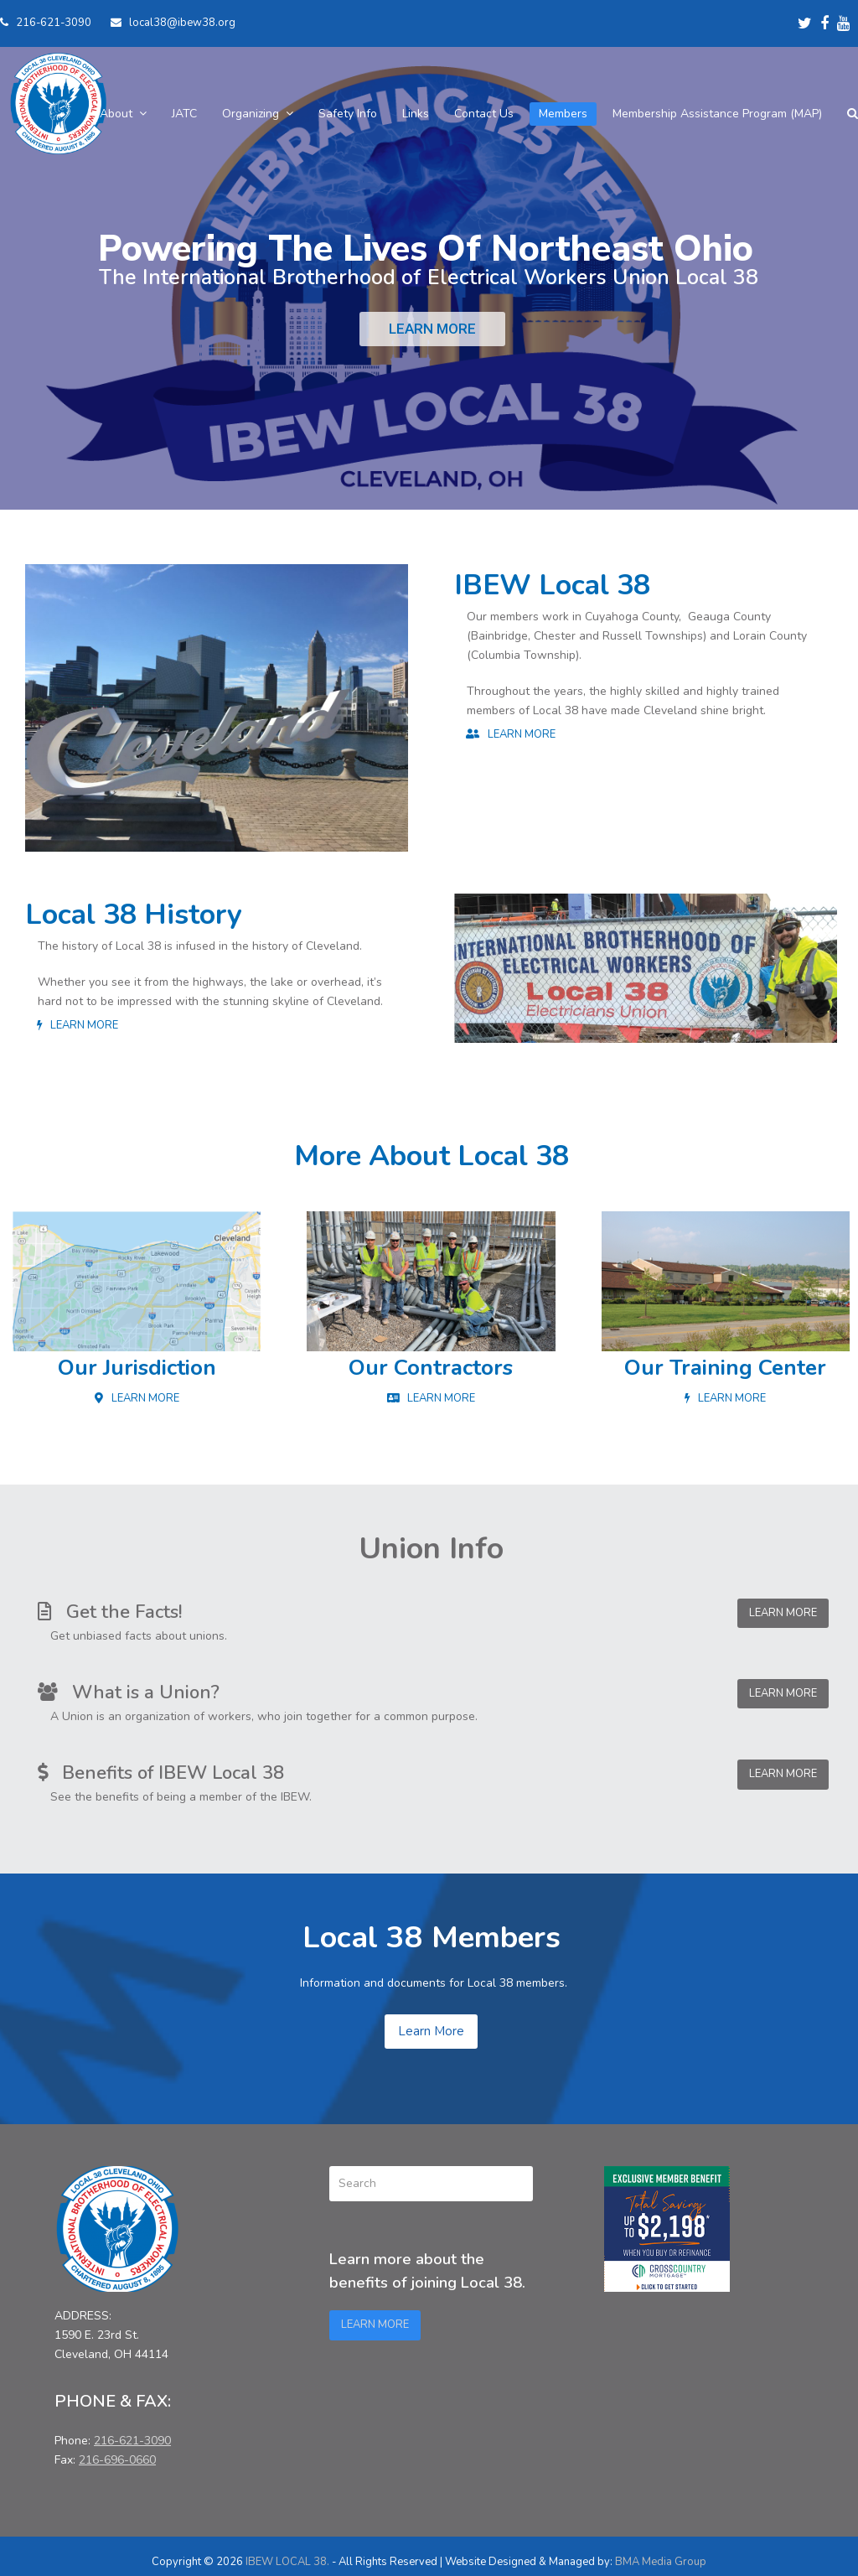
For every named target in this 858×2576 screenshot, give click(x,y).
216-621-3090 (53, 22)
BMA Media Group (660, 2561)
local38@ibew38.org (182, 22)
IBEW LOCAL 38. (287, 2561)
